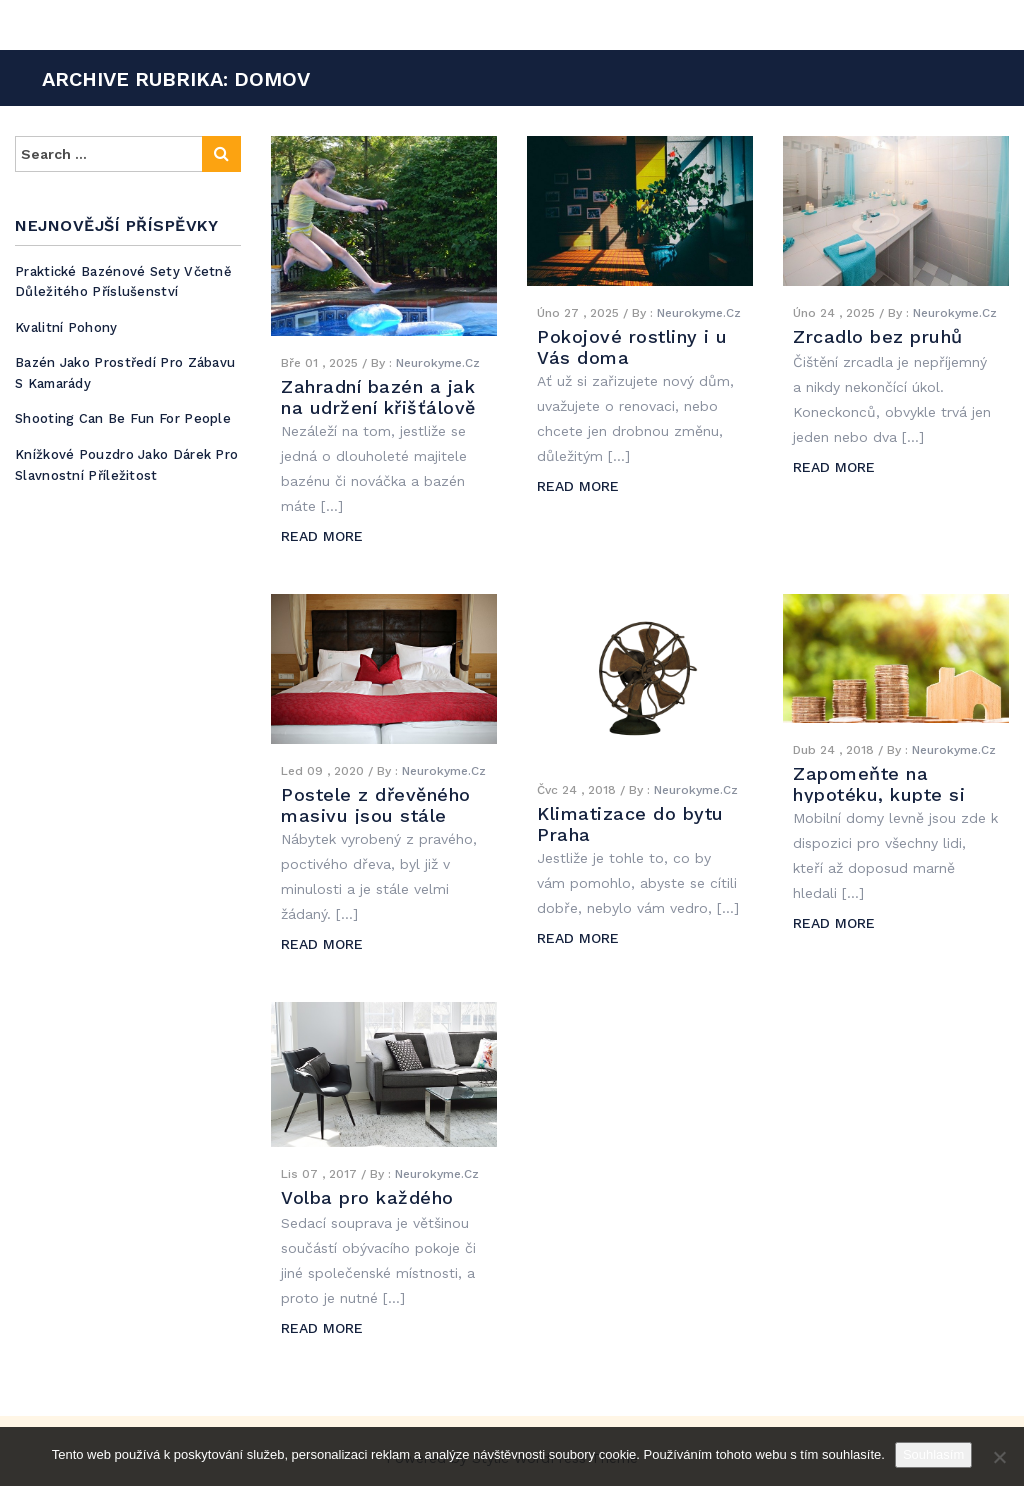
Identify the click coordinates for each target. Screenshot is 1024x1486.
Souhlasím (933, 1454)
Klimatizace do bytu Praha (630, 824)
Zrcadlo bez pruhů (878, 336)
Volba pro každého (367, 1197)
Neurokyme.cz (438, 363)
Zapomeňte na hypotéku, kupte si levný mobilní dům (879, 794)
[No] (999, 1457)
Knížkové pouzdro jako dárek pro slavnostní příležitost (126, 465)
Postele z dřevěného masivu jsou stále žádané (376, 815)
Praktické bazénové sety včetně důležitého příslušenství (123, 282)
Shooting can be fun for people (123, 418)
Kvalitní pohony (66, 327)
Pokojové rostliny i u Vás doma (632, 347)
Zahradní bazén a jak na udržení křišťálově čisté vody (378, 407)
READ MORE (322, 536)
